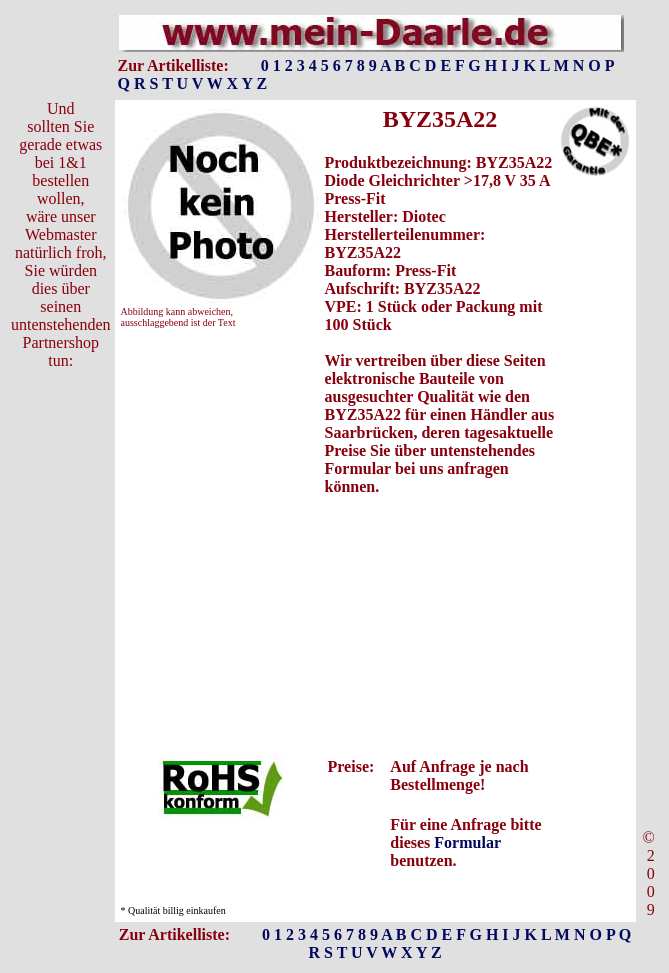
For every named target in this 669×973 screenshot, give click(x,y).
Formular (467, 842)
